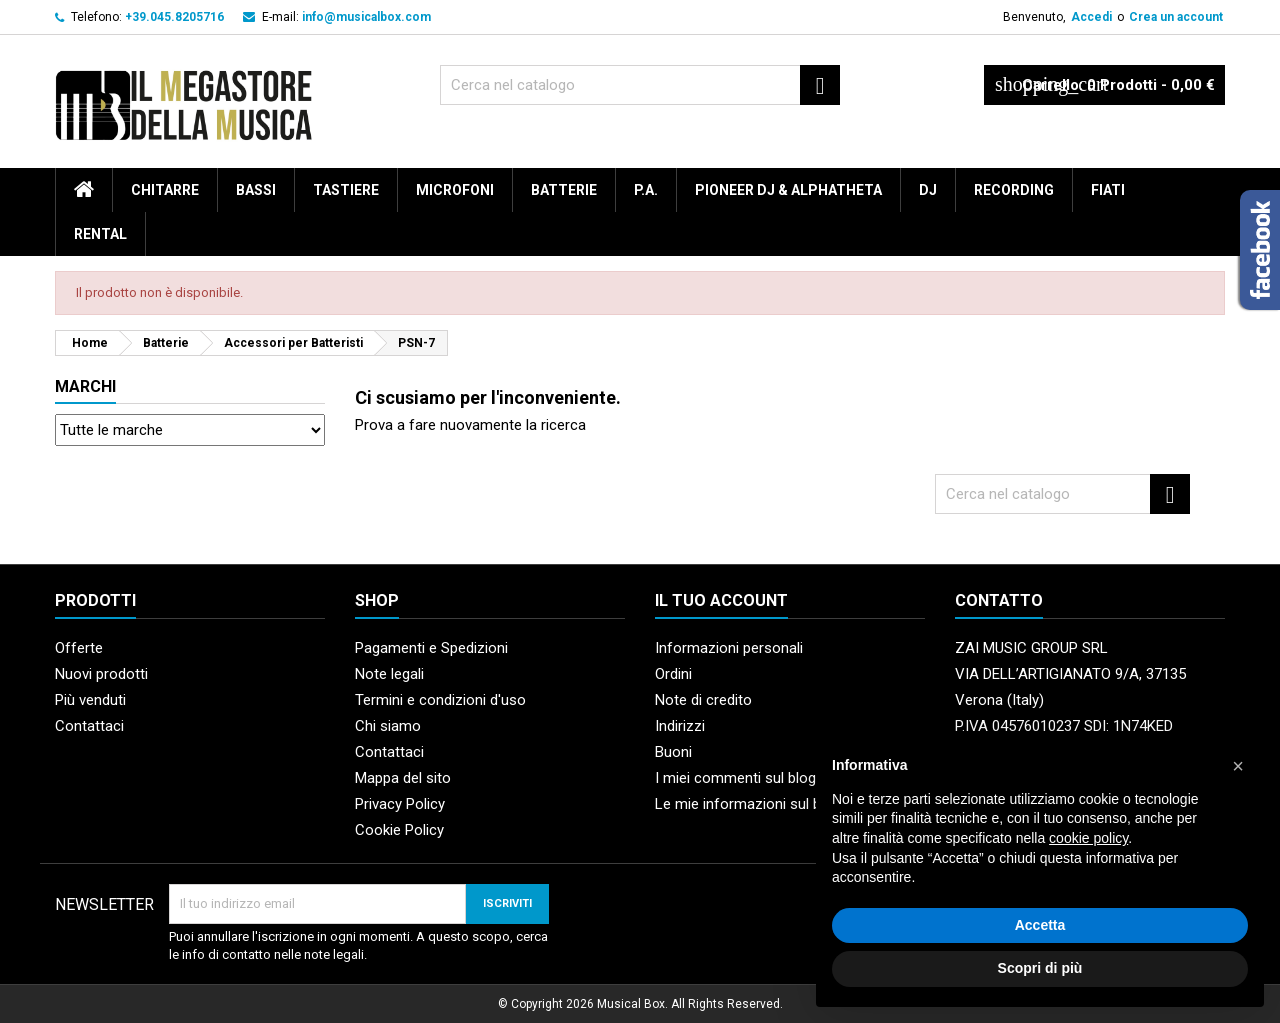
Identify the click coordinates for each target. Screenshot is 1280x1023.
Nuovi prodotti (101, 674)
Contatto (999, 600)
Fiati (1108, 190)
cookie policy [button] (1088, 838)
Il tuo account (721, 600)
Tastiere (346, 190)
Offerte (79, 648)
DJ (928, 190)
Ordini (673, 674)
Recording (1014, 190)
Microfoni (455, 190)
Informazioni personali (729, 648)
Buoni (673, 752)
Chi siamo (388, 726)
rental (100, 234)
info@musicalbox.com (366, 17)
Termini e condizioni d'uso (440, 700)
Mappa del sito (403, 778)
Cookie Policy (399, 830)
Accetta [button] (1040, 925)
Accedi (1091, 17)
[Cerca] (640, 85)
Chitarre (165, 190)
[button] (1238, 766)
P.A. (646, 190)
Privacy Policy (400, 804)
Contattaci (89, 726)
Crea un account (1176, 17)
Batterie (564, 190)
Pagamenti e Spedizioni (431, 648)
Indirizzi (680, 726)
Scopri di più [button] (1040, 968)
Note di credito (703, 700)
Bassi (256, 190)
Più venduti (90, 700)
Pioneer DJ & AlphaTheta (788, 190)
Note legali (389, 674)
